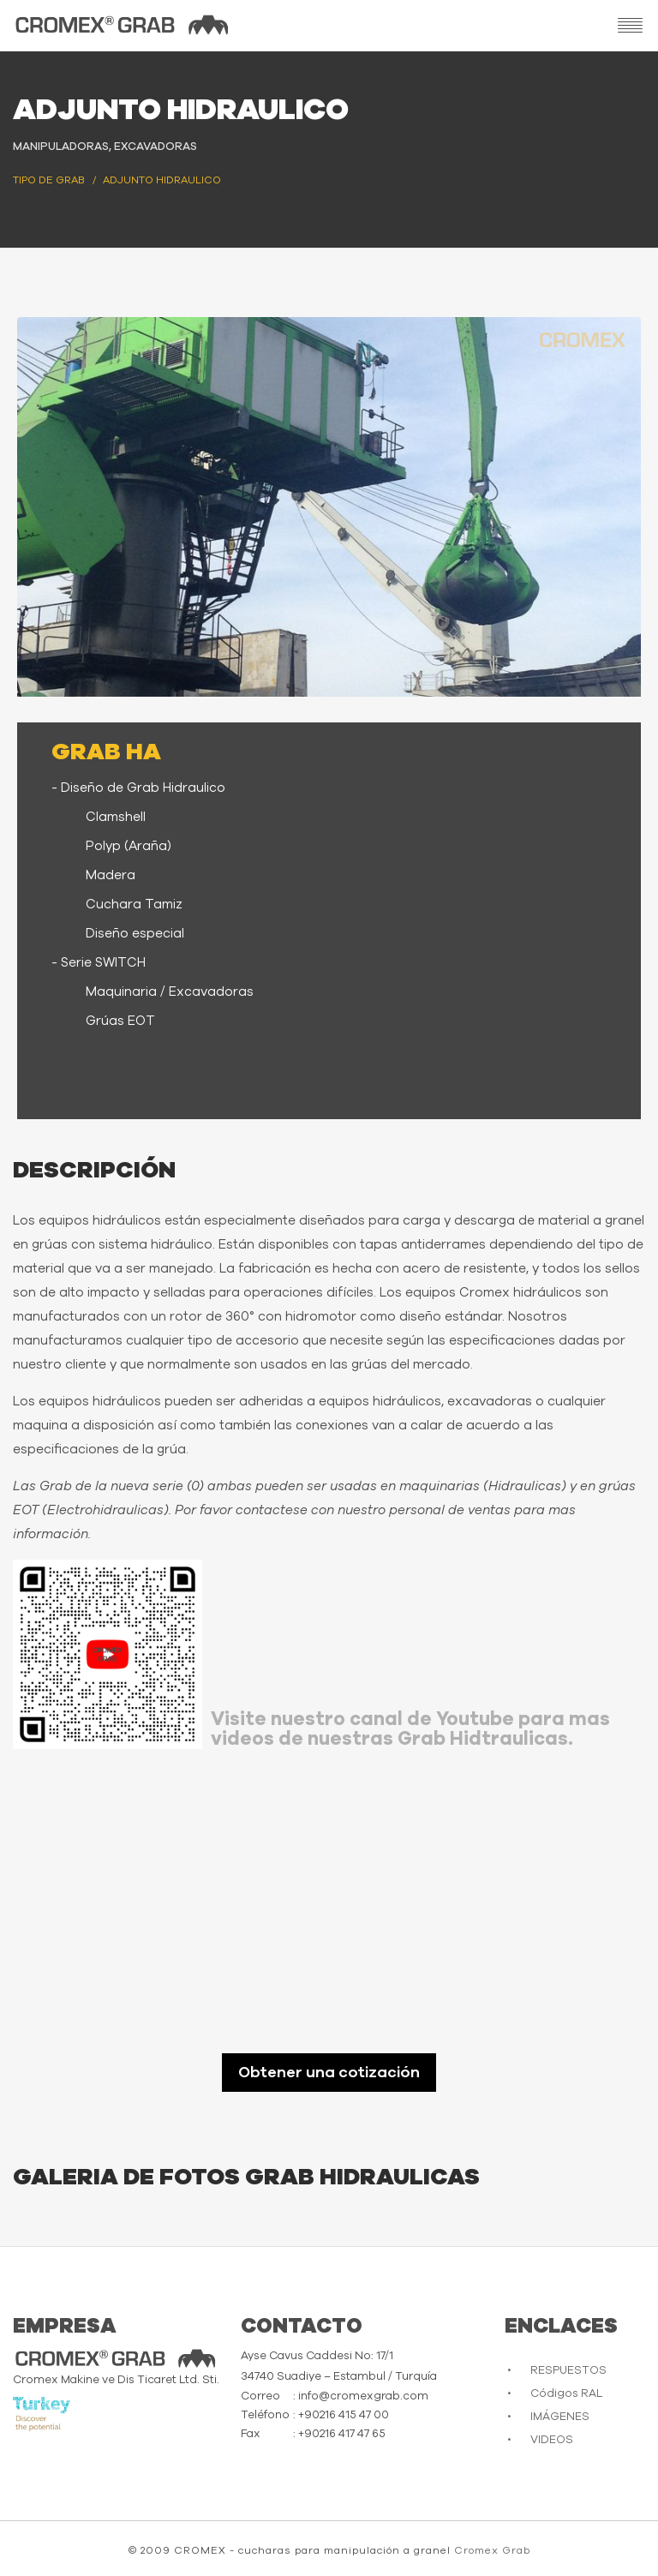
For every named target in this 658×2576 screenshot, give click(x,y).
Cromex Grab (492, 2550)
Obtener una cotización (329, 2073)
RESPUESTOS (568, 2370)
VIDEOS (551, 2440)
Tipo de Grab (49, 180)
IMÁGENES (559, 2417)
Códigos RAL (566, 2393)
